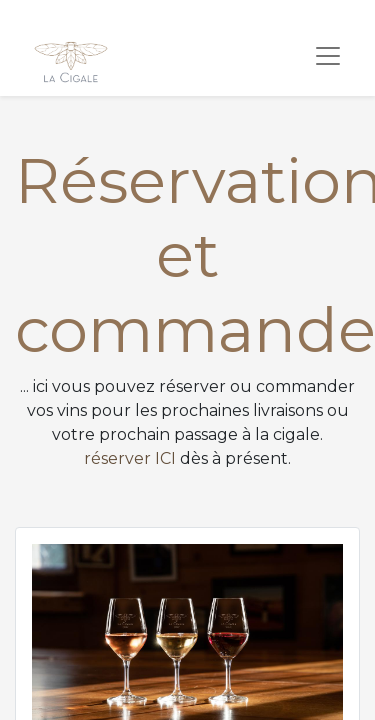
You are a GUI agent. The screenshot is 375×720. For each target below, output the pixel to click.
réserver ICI (130, 458)
